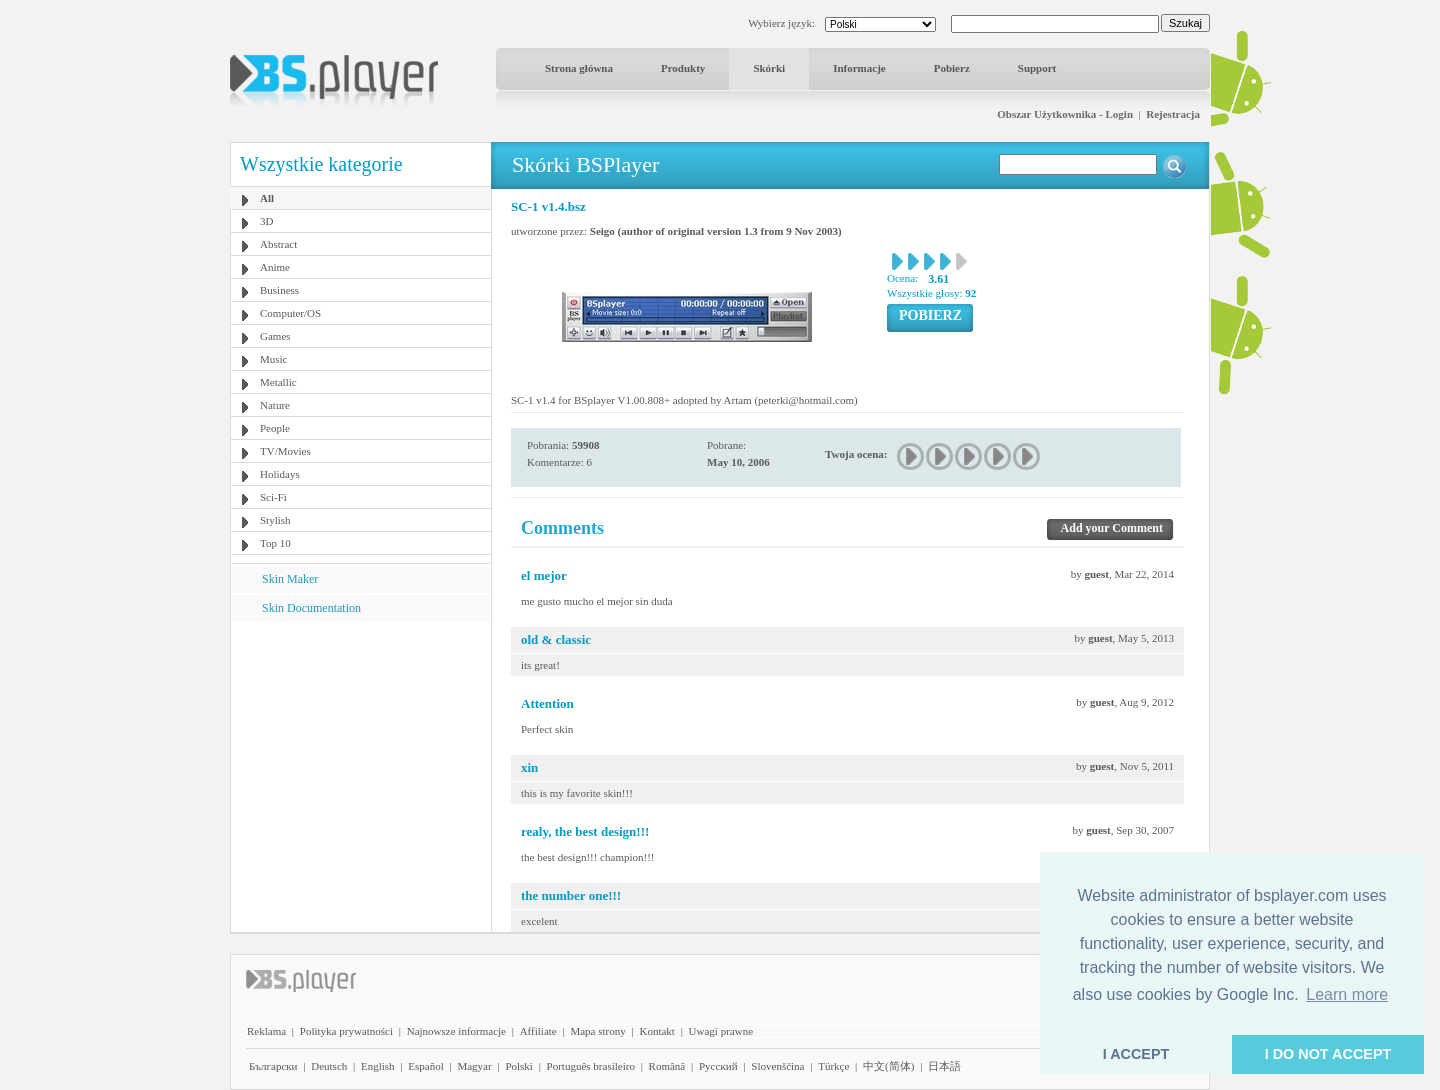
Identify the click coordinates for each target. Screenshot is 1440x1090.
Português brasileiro (591, 1066)
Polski (519, 1066)
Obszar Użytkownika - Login (1065, 114)
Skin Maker (290, 579)
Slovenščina (777, 1066)
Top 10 (275, 543)
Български (273, 1066)
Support (1037, 68)
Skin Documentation (311, 608)
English (378, 1066)
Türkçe (833, 1066)
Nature (275, 405)
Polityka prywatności (346, 1031)
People (275, 428)
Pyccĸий (718, 1066)
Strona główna (579, 68)
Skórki (769, 68)
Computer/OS (290, 313)
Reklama (266, 1031)
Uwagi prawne (721, 1031)
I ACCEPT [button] (1136, 1054)
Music (274, 359)
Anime (275, 267)
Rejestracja (1173, 114)
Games (275, 336)
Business (279, 290)
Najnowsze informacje (456, 1031)
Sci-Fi (273, 497)
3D (266, 221)
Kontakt (656, 1031)
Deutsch (329, 1066)
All (267, 198)
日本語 (944, 1066)
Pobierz (952, 68)
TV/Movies (285, 451)
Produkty (683, 68)
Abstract (278, 244)
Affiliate (538, 1031)
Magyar (474, 1066)
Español (425, 1066)
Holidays (280, 474)
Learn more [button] (1347, 994)
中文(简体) (888, 1066)
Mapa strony (597, 1031)
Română (667, 1066)
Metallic (278, 382)
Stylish (275, 520)
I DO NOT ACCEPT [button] (1328, 1054)
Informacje (859, 68)
